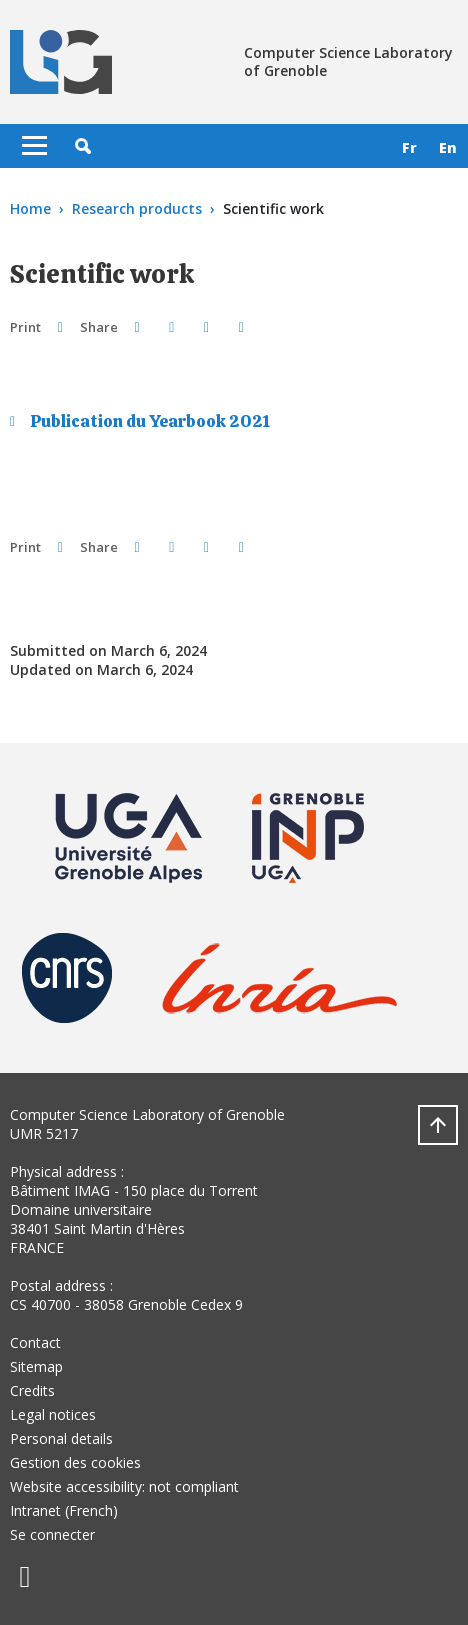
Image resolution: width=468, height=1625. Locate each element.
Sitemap (36, 1366)
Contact (35, 1342)
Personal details (61, 1438)
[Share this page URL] (241, 326)
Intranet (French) (64, 1510)
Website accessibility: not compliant (124, 1486)
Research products (137, 208)
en (448, 147)
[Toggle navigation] (34, 146)
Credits (32, 1390)
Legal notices (53, 1414)
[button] (83, 146)
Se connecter (52, 1534)
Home (30, 208)
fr (409, 147)
